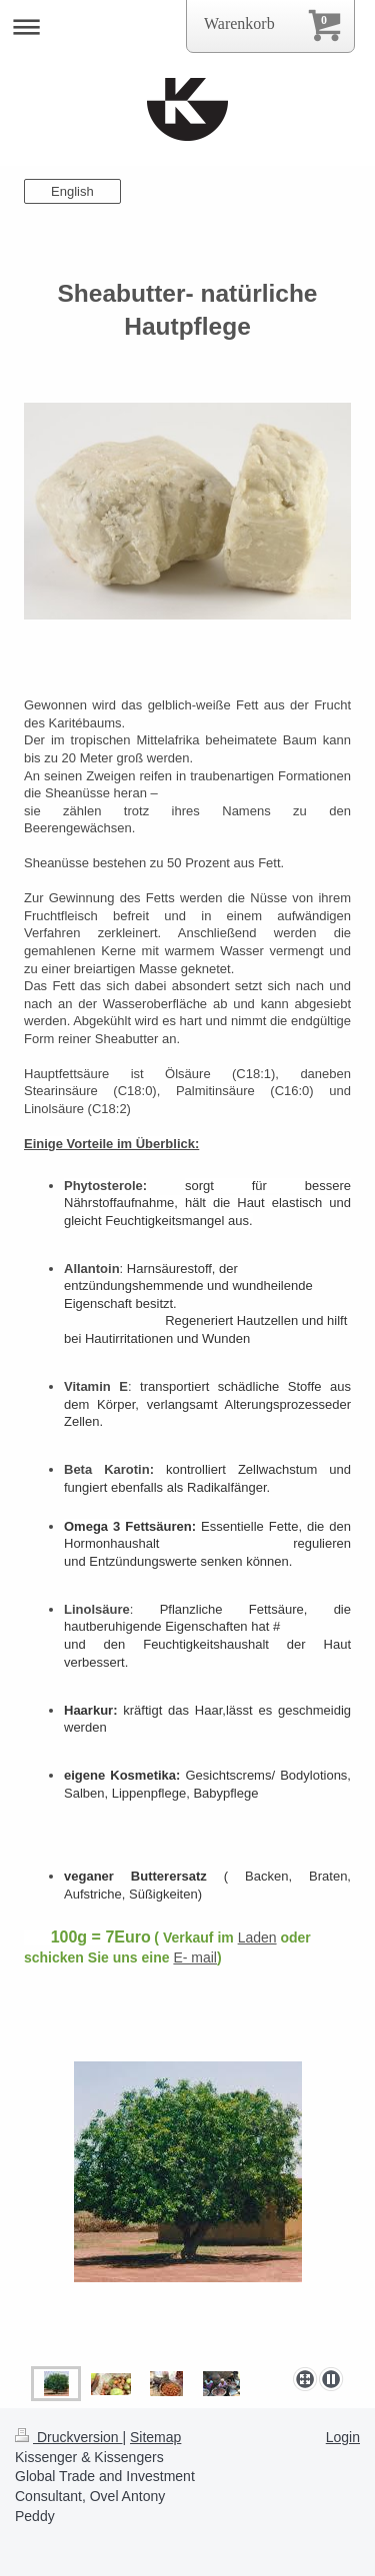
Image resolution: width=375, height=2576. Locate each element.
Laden (257, 1937)
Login (343, 2437)
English (72, 191)
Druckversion (68, 2437)
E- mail (195, 1957)
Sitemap (155, 2437)
